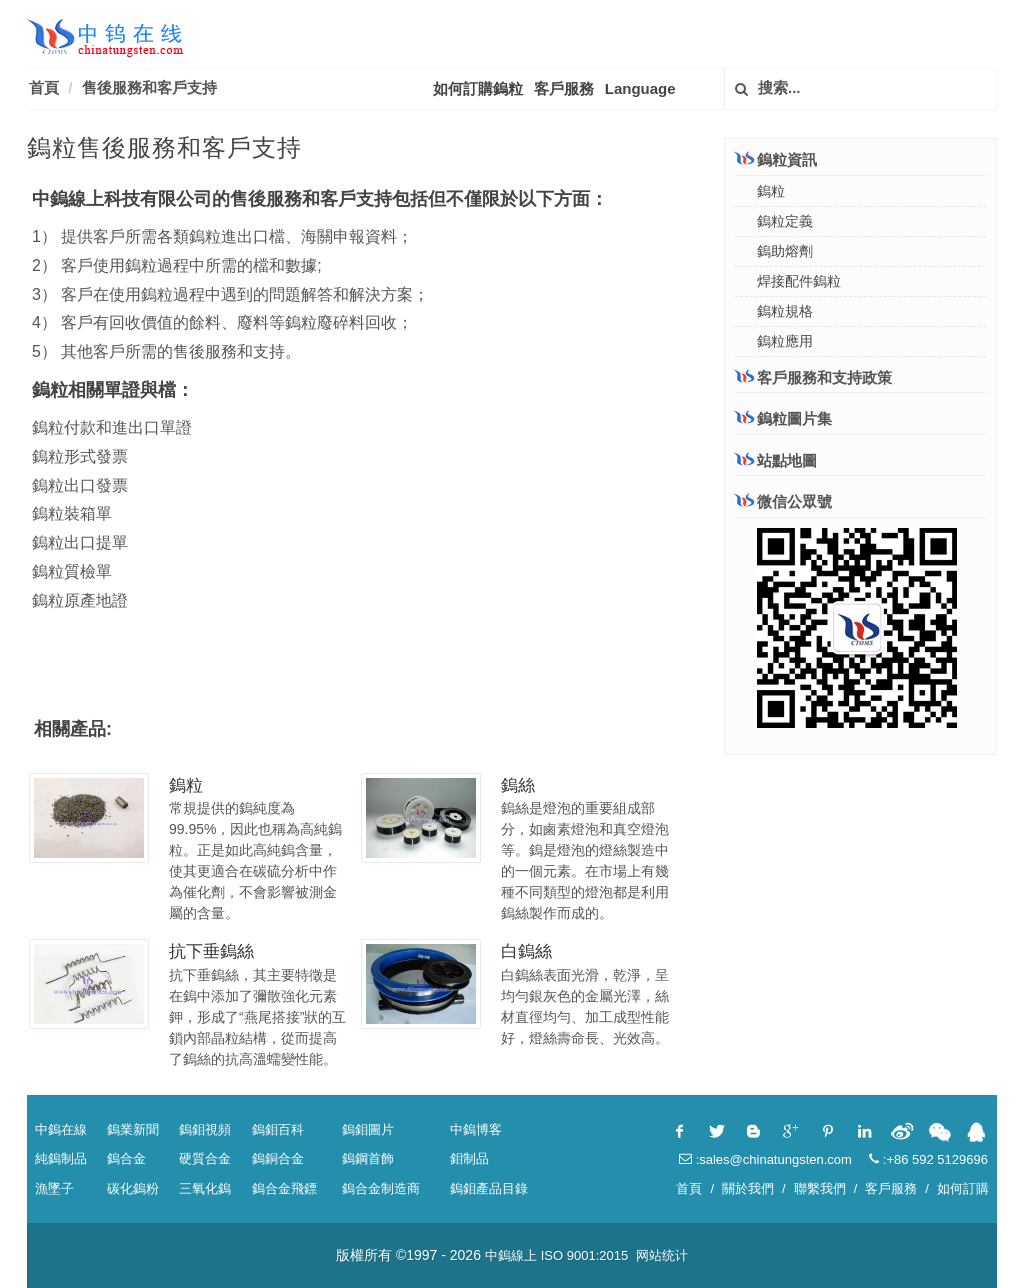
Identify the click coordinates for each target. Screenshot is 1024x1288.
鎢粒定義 (785, 221)
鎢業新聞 (133, 1129)
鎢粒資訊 (776, 159)
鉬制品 (469, 1158)
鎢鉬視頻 (205, 1129)
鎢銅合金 (278, 1158)
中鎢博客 (476, 1129)
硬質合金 (205, 1158)
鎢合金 (126, 1158)
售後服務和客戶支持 (149, 87)
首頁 (44, 87)
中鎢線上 (511, 1255)
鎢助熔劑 (785, 251)
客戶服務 (564, 88)
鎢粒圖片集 (783, 418)
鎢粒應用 (785, 341)
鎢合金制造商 (381, 1188)
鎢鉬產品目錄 (489, 1188)
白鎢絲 (526, 951)
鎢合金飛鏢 (284, 1188)
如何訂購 (963, 1188)
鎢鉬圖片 (368, 1129)
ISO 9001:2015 (584, 1255)
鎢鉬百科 (278, 1129)
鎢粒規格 (785, 311)
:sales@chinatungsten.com (765, 1159)
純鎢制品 (61, 1158)
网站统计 (662, 1255)
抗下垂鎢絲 (211, 951)
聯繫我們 (820, 1188)
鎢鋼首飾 (368, 1158)
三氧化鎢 (205, 1188)
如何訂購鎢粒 (478, 88)
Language (640, 88)
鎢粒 (186, 785)
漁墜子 (54, 1188)
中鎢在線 (61, 1129)
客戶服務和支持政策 (813, 377)
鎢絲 (518, 785)
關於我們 (748, 1188)
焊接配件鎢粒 (799, 281)
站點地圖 (776, 460)
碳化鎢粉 (133, 1188)
